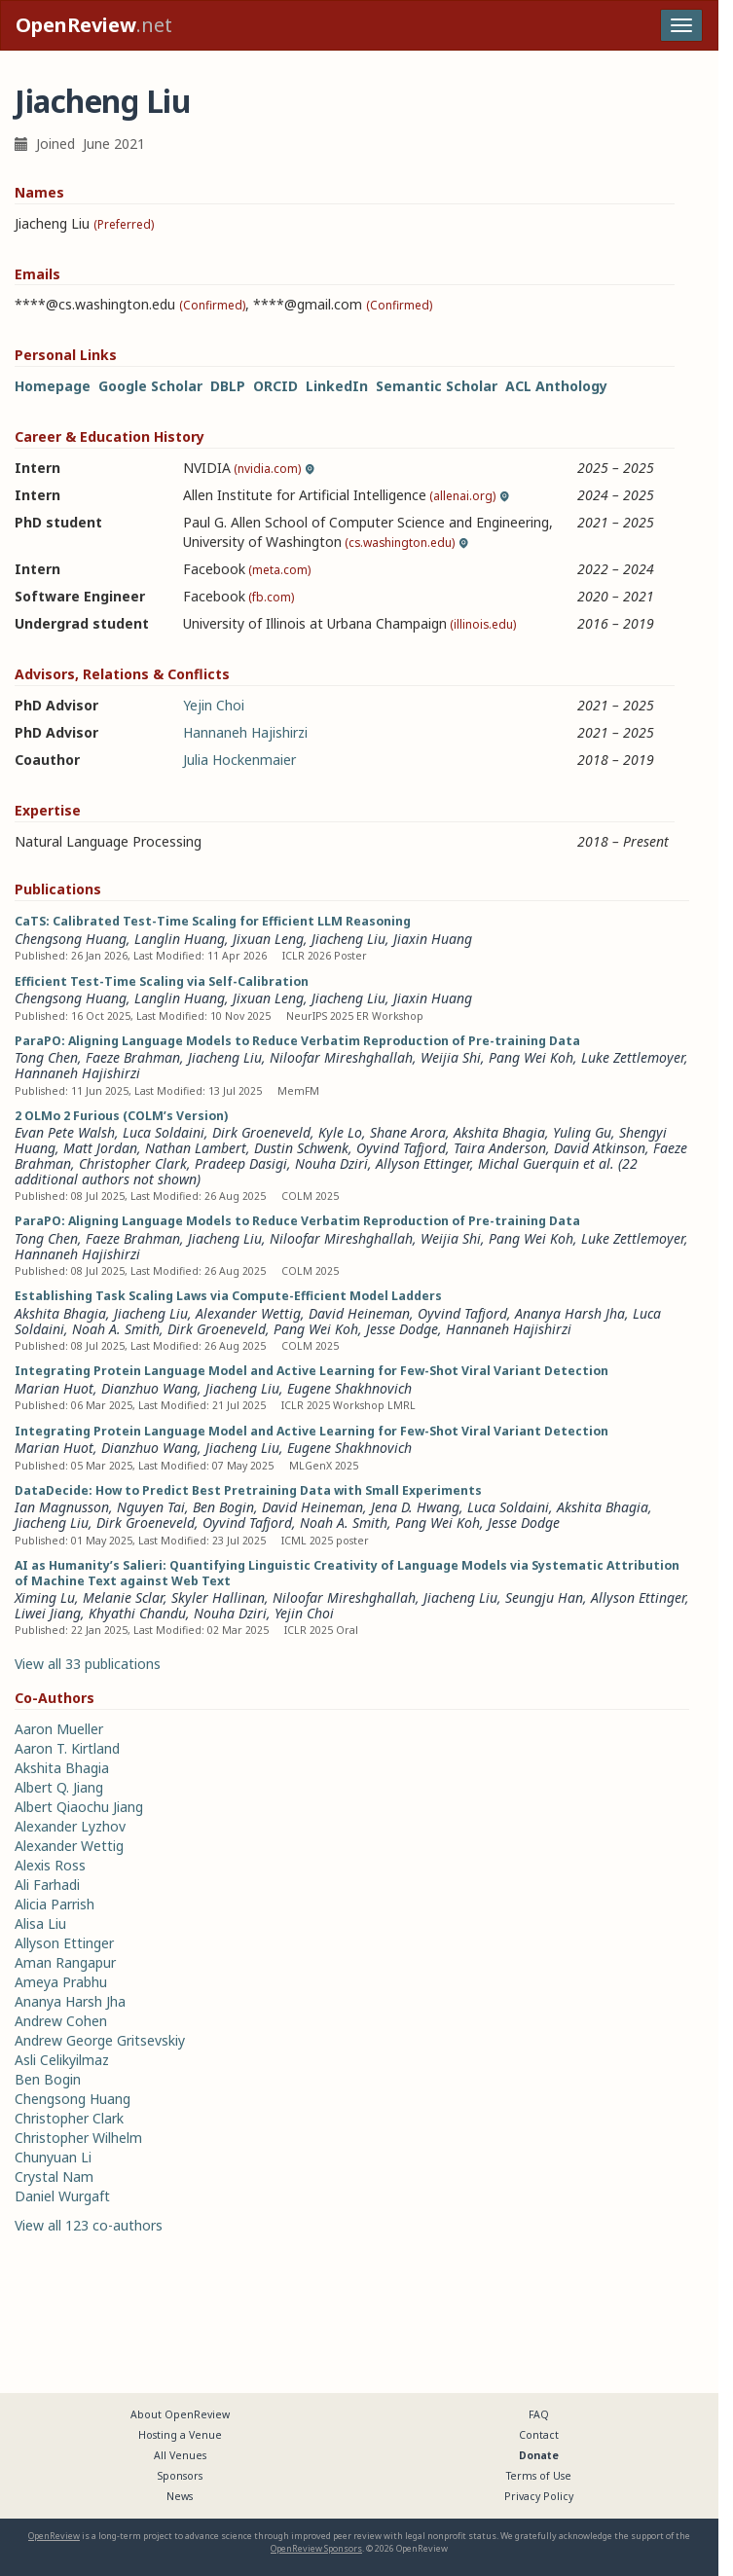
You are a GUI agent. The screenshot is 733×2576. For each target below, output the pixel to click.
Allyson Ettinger (423, 1163)
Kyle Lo (340, 1132)
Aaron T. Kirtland (67, 1748)
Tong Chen (46, 1057)
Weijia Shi (451, 1057)
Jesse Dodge (402, 1329)
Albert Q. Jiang (59, 1787)
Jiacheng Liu (348, 938)
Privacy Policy (538, 2496)
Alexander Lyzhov (70, 1826)
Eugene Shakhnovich (349, 1388)
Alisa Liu (40, 1923)
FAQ (539, 2414)
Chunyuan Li (53, 2157)
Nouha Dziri (331, 1163)
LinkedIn (337, 386)
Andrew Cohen (61, 2021)
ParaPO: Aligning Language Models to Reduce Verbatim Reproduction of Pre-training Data (297, 1041)
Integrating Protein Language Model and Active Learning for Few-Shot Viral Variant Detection (311, 1370)
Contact (539, 2435)
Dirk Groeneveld (261, 1132)
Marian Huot (54, 1388)
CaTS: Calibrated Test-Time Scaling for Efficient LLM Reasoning (213, 921)
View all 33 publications (88, 1663)
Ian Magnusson (62, 1507)
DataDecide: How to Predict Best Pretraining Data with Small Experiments (248, 1490)
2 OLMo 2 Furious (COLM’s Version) (121, 1115)
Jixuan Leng (268, 938)
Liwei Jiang (48, 1613)
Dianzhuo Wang (149, 1388)
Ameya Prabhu (61, 1982)
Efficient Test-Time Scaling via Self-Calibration (162, 981)
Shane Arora (408, 1132)
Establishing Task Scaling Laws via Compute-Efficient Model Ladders (228, 1296)
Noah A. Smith (116, 1329)
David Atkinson (599, 1148)
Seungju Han (544, 1597)
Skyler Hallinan (218, 1597)
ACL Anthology (556, 386)
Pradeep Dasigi (241, 1163)
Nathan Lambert (195, 1148)
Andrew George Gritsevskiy (100, 2040)
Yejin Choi (213, 705)
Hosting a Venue (180, 2435)
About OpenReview (180, 2414)
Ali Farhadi (47, 1884)
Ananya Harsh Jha (570, 1313)
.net (94, 25)
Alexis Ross (50, 1865)
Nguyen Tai (151, 1507)
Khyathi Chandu (137, 1613)
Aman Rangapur (65, 1962)
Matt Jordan (100, 1148)
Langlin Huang (179, 938)
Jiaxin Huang (432, 938)
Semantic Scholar (436, 386)
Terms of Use (538, 2476)
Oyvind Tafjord (401, 1148)
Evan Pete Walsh (65, 1132)
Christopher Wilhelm (78, 2137)
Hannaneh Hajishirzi (245, 732)
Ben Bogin (223, 1507)
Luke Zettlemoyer (632, 1057)
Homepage (53, 386)
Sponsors (180, 2476)
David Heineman (359, 1313)
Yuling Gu (582, 1132)
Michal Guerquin (528, 1163)
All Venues (180, 2455)
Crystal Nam (54, 2176)
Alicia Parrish (54, 1904)
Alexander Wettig (248, 1313)
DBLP (227, 386)
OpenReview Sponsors (316, 2548)
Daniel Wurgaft (62, 2196)
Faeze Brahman (133, 1057)
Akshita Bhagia (499, 1132)
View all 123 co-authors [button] (89, 2225)
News (179, 2496)
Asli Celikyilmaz (62, 2059)
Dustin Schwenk (301, 1148)
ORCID (275, 386)
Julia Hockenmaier (239, 759)
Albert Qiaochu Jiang (79, 1806)
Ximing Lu (45, 1597)
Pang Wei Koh (531, 1057)
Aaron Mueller (59, 1729)
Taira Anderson (500, 1148)
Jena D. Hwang (415, 1507)
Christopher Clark (133, 1163)
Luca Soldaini (163, 1132)
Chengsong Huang (71, 938)
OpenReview (54, 2535)
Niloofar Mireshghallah (341, 1057)
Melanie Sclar (123, 1597)
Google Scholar (150, 386)
